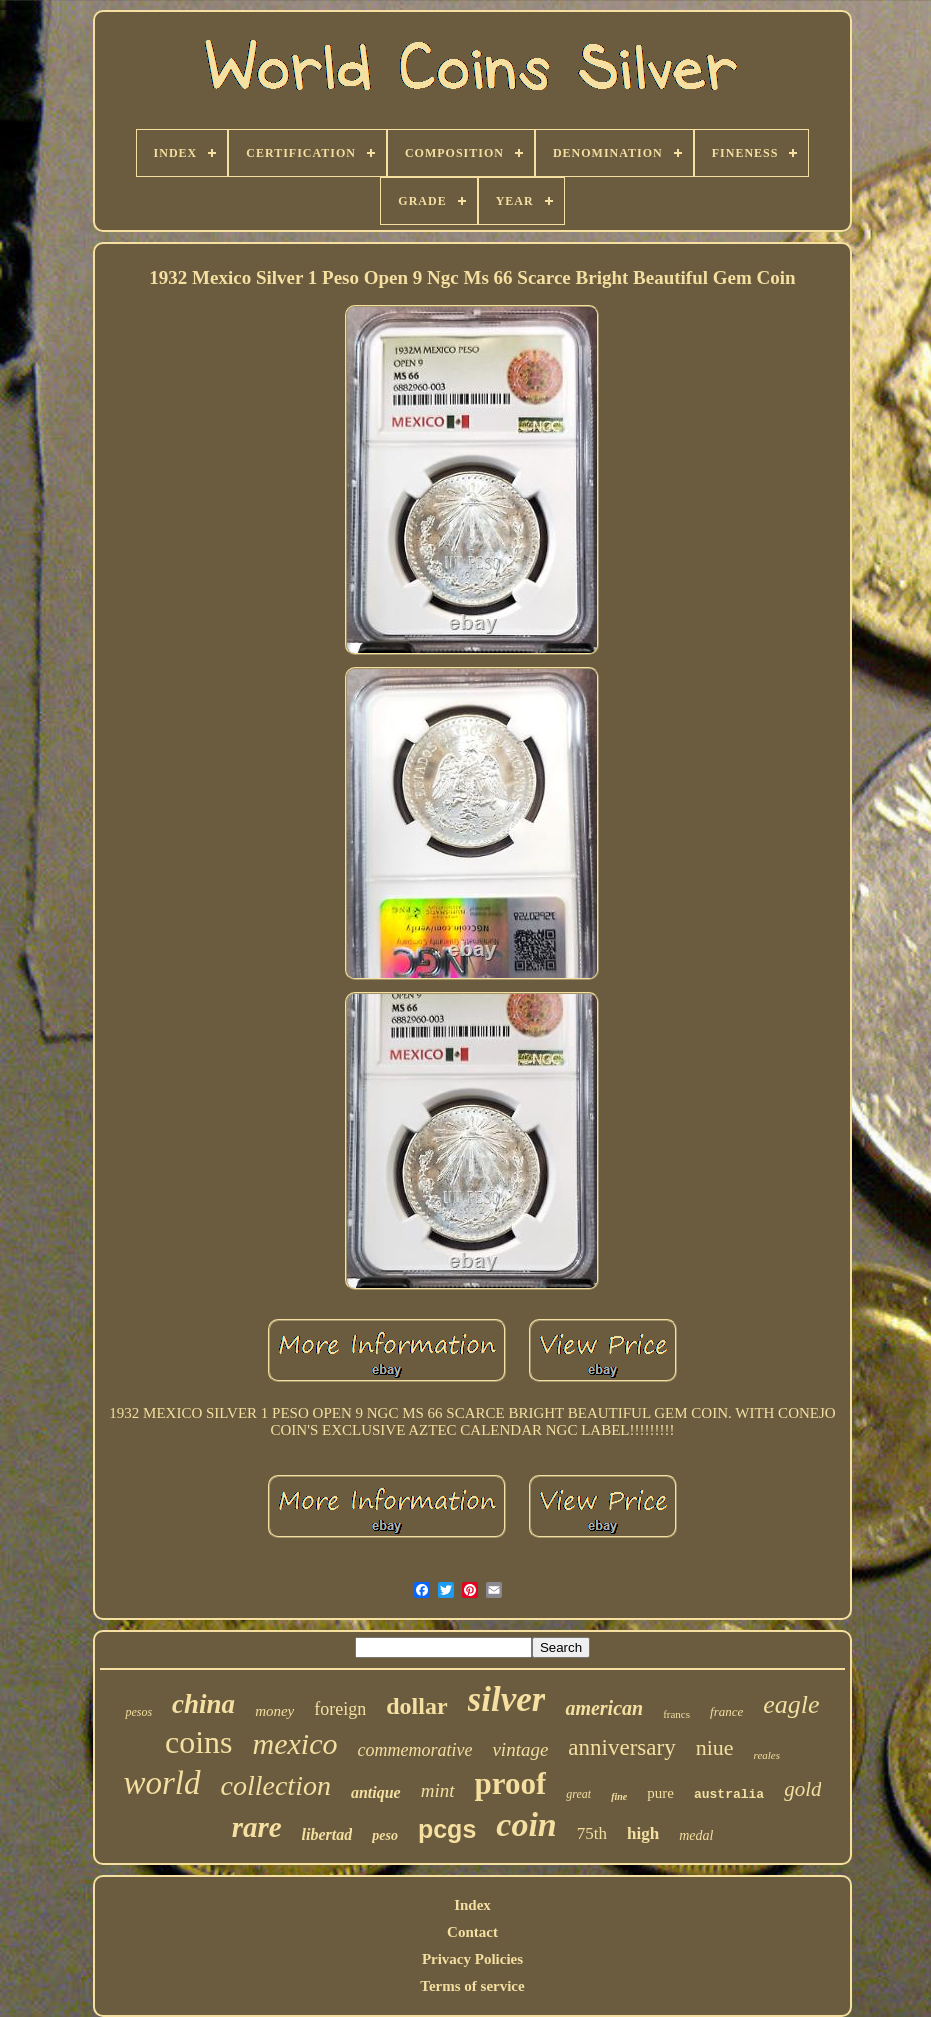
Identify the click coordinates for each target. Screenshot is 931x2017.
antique (376, 1792)
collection (276, 1785)
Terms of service (472, 1986)
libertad (327, 1834)
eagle (791, 1704)
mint (438, 1790)
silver (507, 1699)
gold (802, 1789)
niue (715, 1747)
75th (592, 1833)
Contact (472, 1932)
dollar (416, 1706)
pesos (138, 1712)
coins (199, 1742)
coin (526, 1824)
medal (696, 1835)
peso (385, 1835)
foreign (340, 1709)
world (161, 1783)
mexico (295, 1743)
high (643, 1833)
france (726, 1711)
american (604, 1708)
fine (619, 1796)
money (274, 1711)
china (203, 1704)
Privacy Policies (472, 1959)
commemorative (414, 1750)
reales (767, 1755)
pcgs (447, 1829)
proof (511, 1783)
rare (257, 1827)
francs (676, 1714)
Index (472, 1905)
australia (729, 1794)
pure (660, 1793)
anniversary (621, 1747)
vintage (520, 1749)
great (578, 1794)
